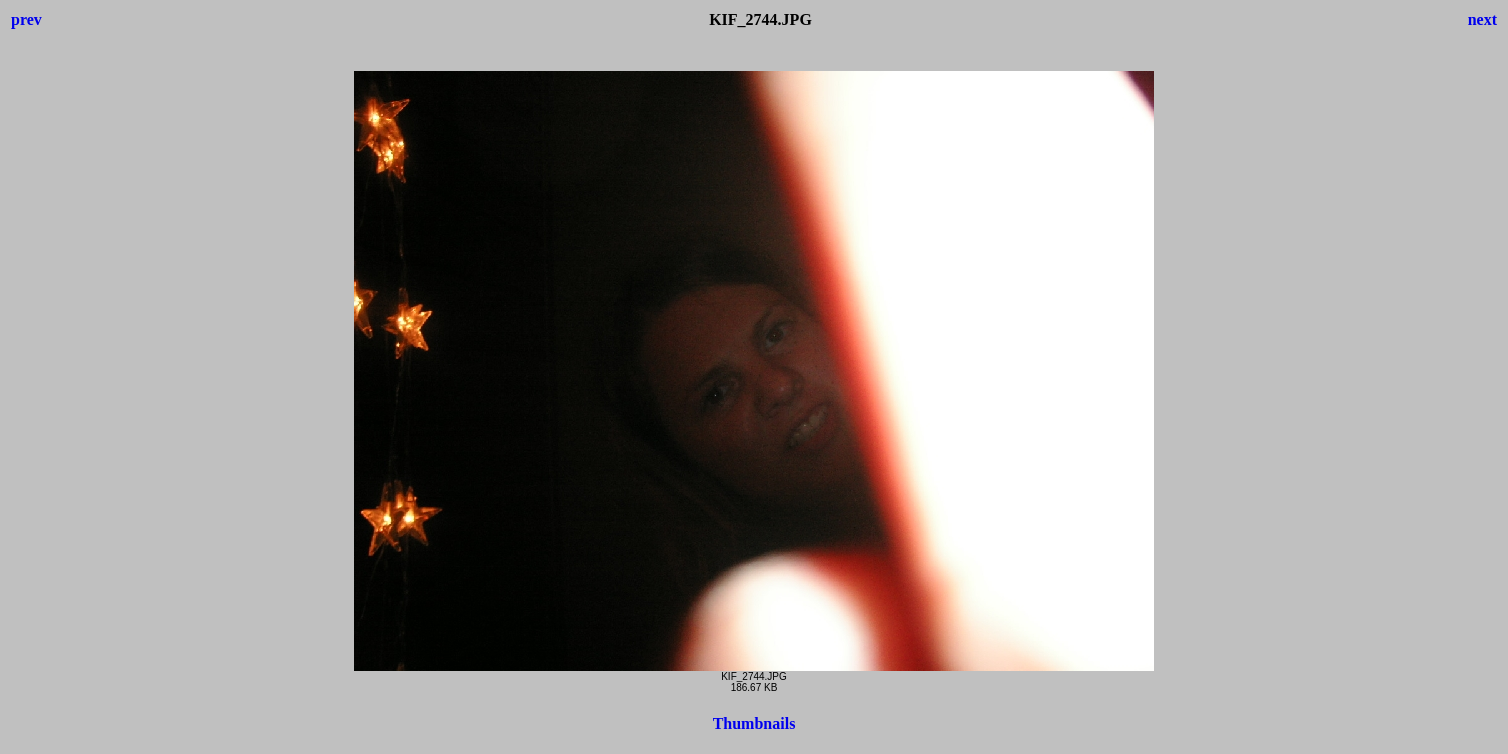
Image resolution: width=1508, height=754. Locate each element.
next (1482, 19)
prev (26, 19)
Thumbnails (754, 723)
